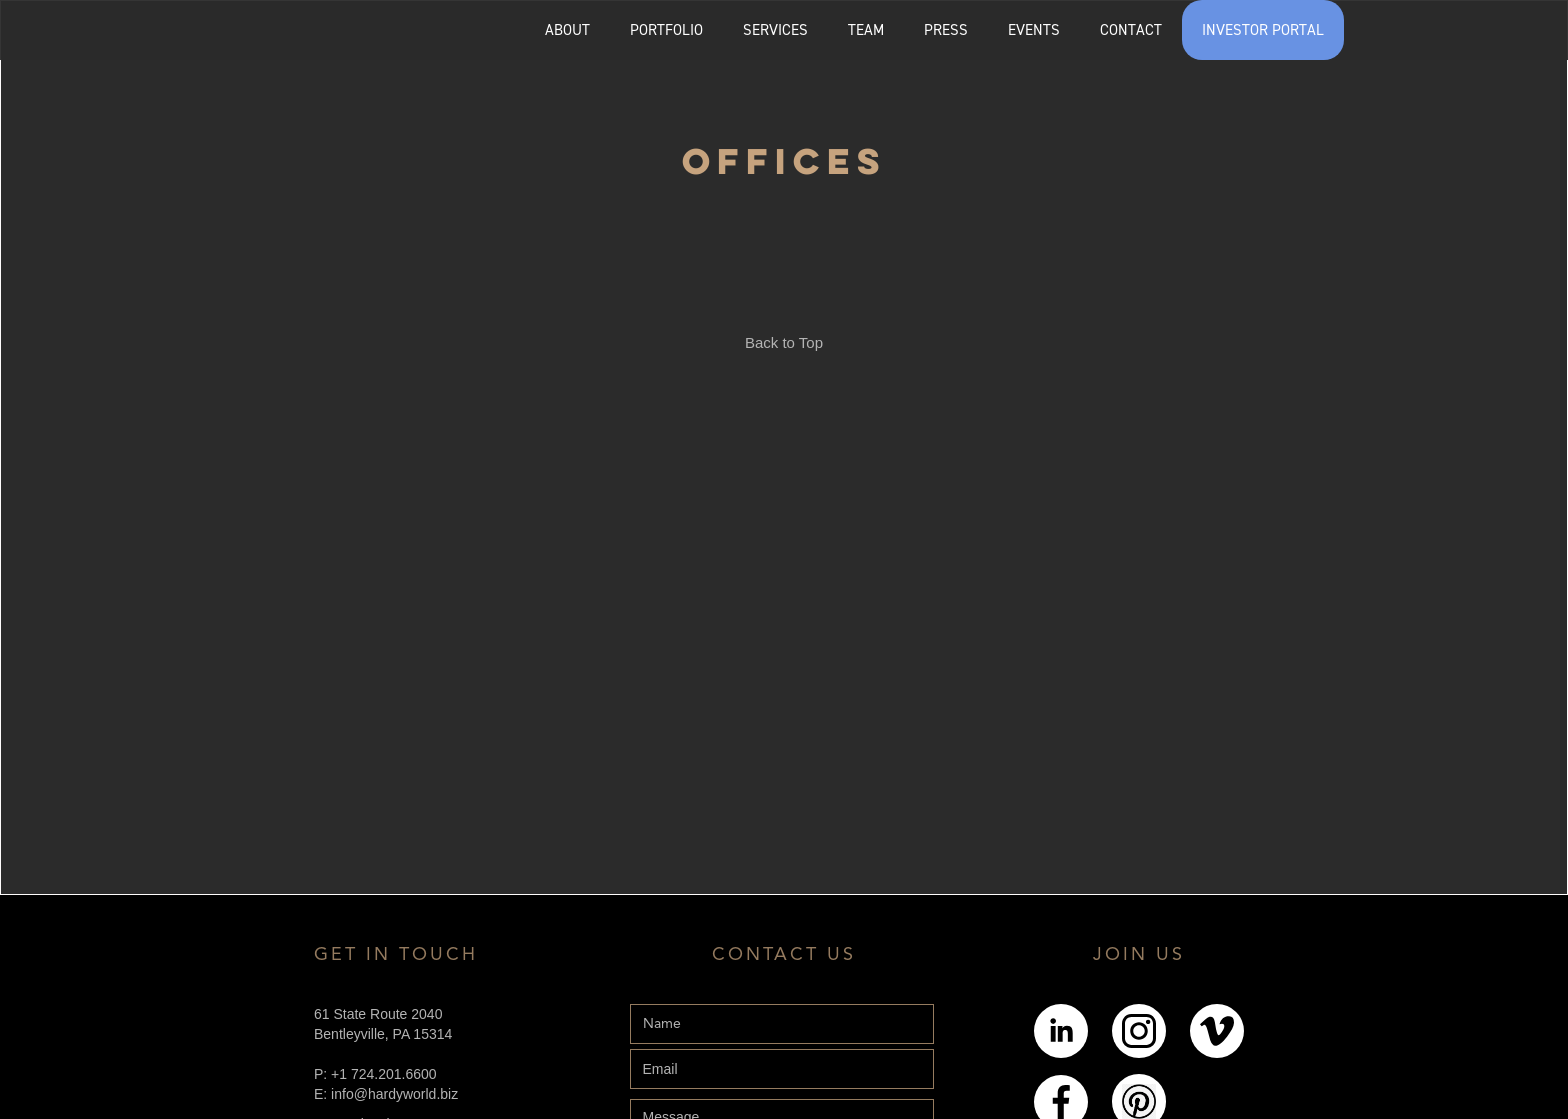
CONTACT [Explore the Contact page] (1131, 30)
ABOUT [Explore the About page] (567, 30)
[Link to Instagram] (1139, 1031)
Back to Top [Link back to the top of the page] (784, 342)
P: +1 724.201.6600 (375, 1074)
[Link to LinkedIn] (1061, 1031)
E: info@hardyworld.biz (386, 1094)
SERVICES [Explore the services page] (775, 30)
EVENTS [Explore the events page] (1034, 30)
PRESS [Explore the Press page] (946, 30)
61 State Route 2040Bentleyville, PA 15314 (383, 1024)
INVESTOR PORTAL (1263, 30)
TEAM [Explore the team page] (866, 30)
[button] (666, 30)
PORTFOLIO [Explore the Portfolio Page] (666, 30)
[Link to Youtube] (1217, 1031)
